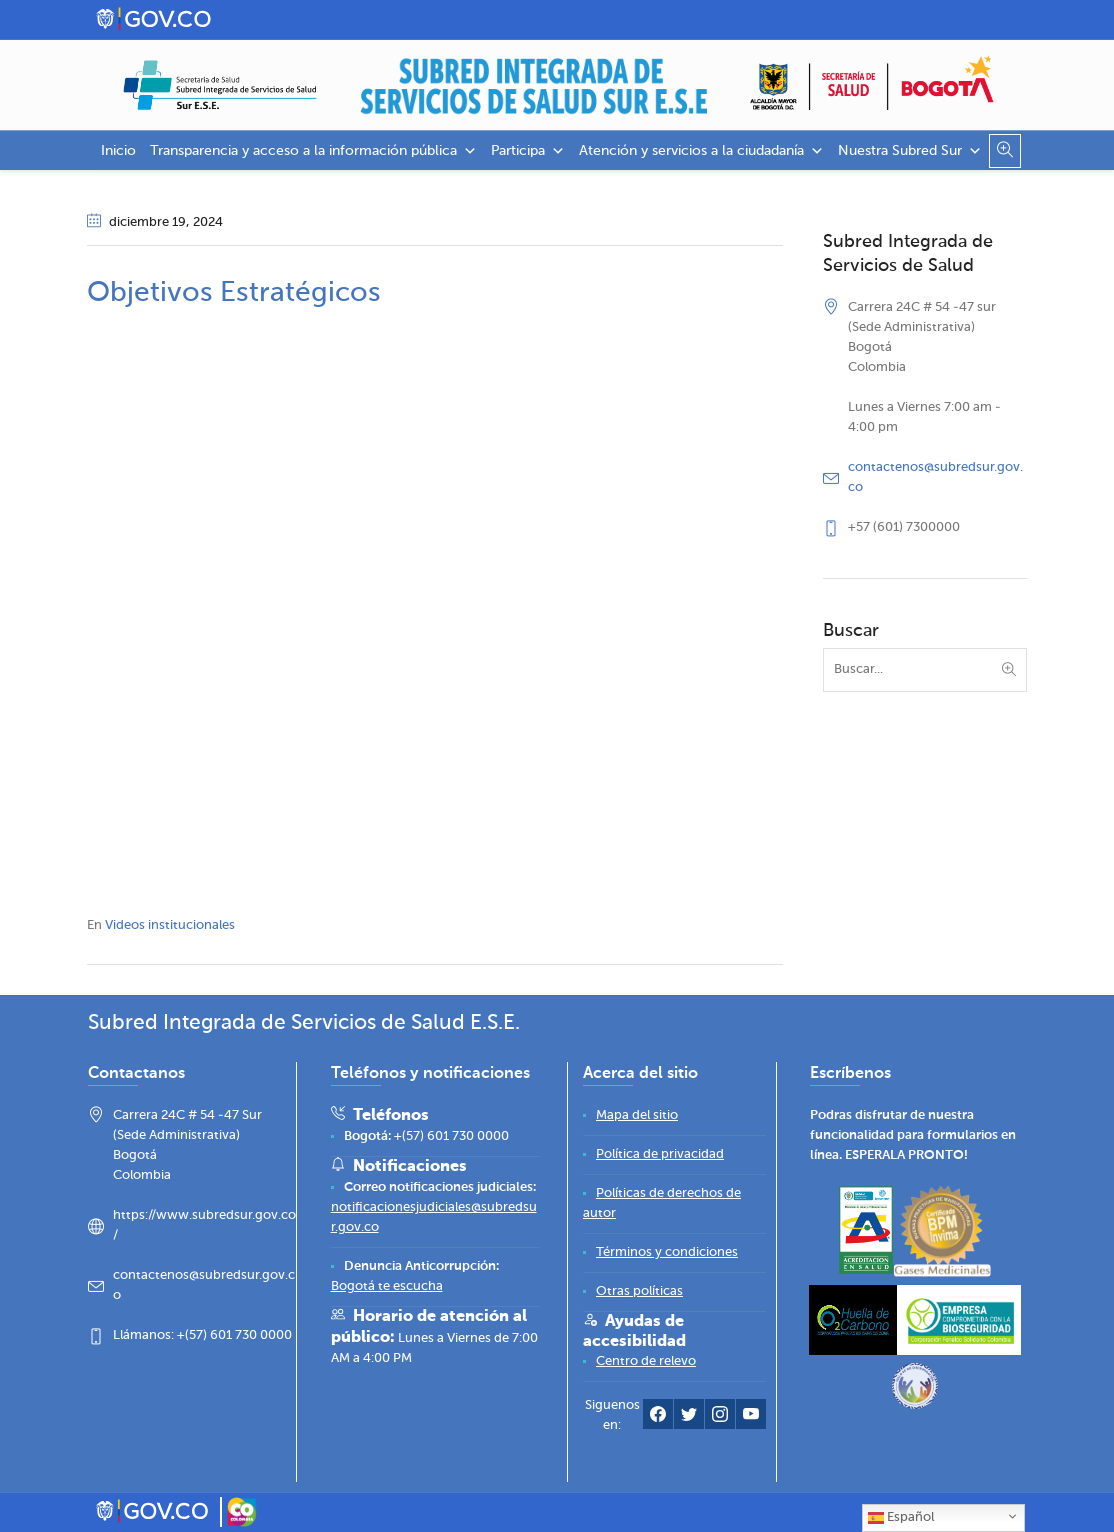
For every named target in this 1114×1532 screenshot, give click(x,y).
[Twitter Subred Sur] (689, 1418)
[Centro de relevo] (646, 1361)
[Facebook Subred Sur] (658, 1418)
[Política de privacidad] (660, 1154)
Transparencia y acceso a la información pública (313, 151)
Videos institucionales (170, 925)
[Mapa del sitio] (637, 1115)
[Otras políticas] (639, 1291)
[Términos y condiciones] (667, 1252)
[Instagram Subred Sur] (720, 1418)
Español (901, 1518)
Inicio (118, 151)
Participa (528, 151)
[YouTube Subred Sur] (751, 1418)
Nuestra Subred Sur (910, 151)
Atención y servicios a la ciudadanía (701, 151)
